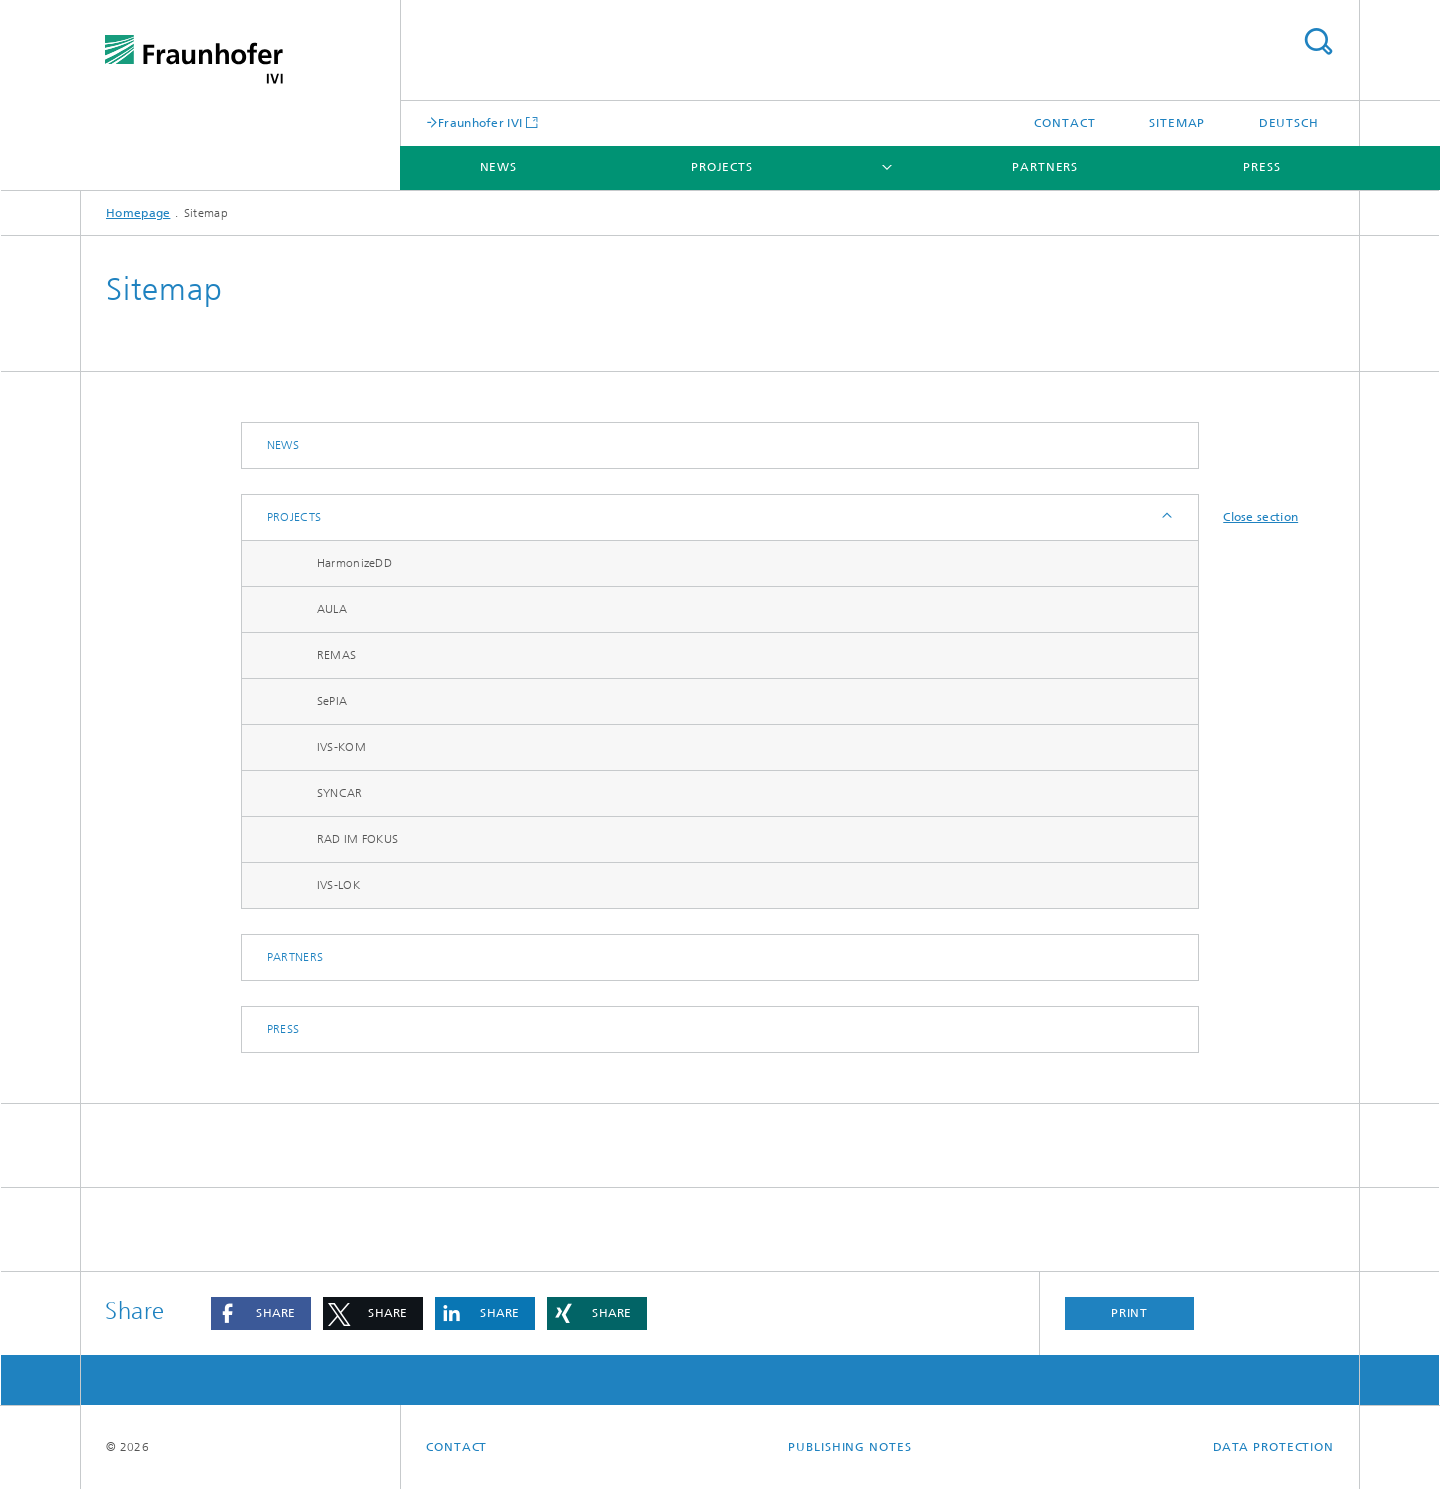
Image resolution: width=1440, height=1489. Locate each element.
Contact (1064, 123)
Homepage (138, 213)
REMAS (337, 655)
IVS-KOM (341, 747)
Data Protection (1274, 1447)
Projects (722, 167)
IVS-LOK (338, 885)
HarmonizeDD (354, 563)
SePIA (332, 701)
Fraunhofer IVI (480, 122)
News (499, 167)
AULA (332, 609)
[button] (261, 1313)
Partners (1045, 167)
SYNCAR (340, 793)
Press (1262, 167)
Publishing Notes (849, 1447)
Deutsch (1289, 123)
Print (1130, 1313)
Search (1318, 41)
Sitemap (1177, 123)
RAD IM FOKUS (358, 839)
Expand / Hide (1165, 517)
